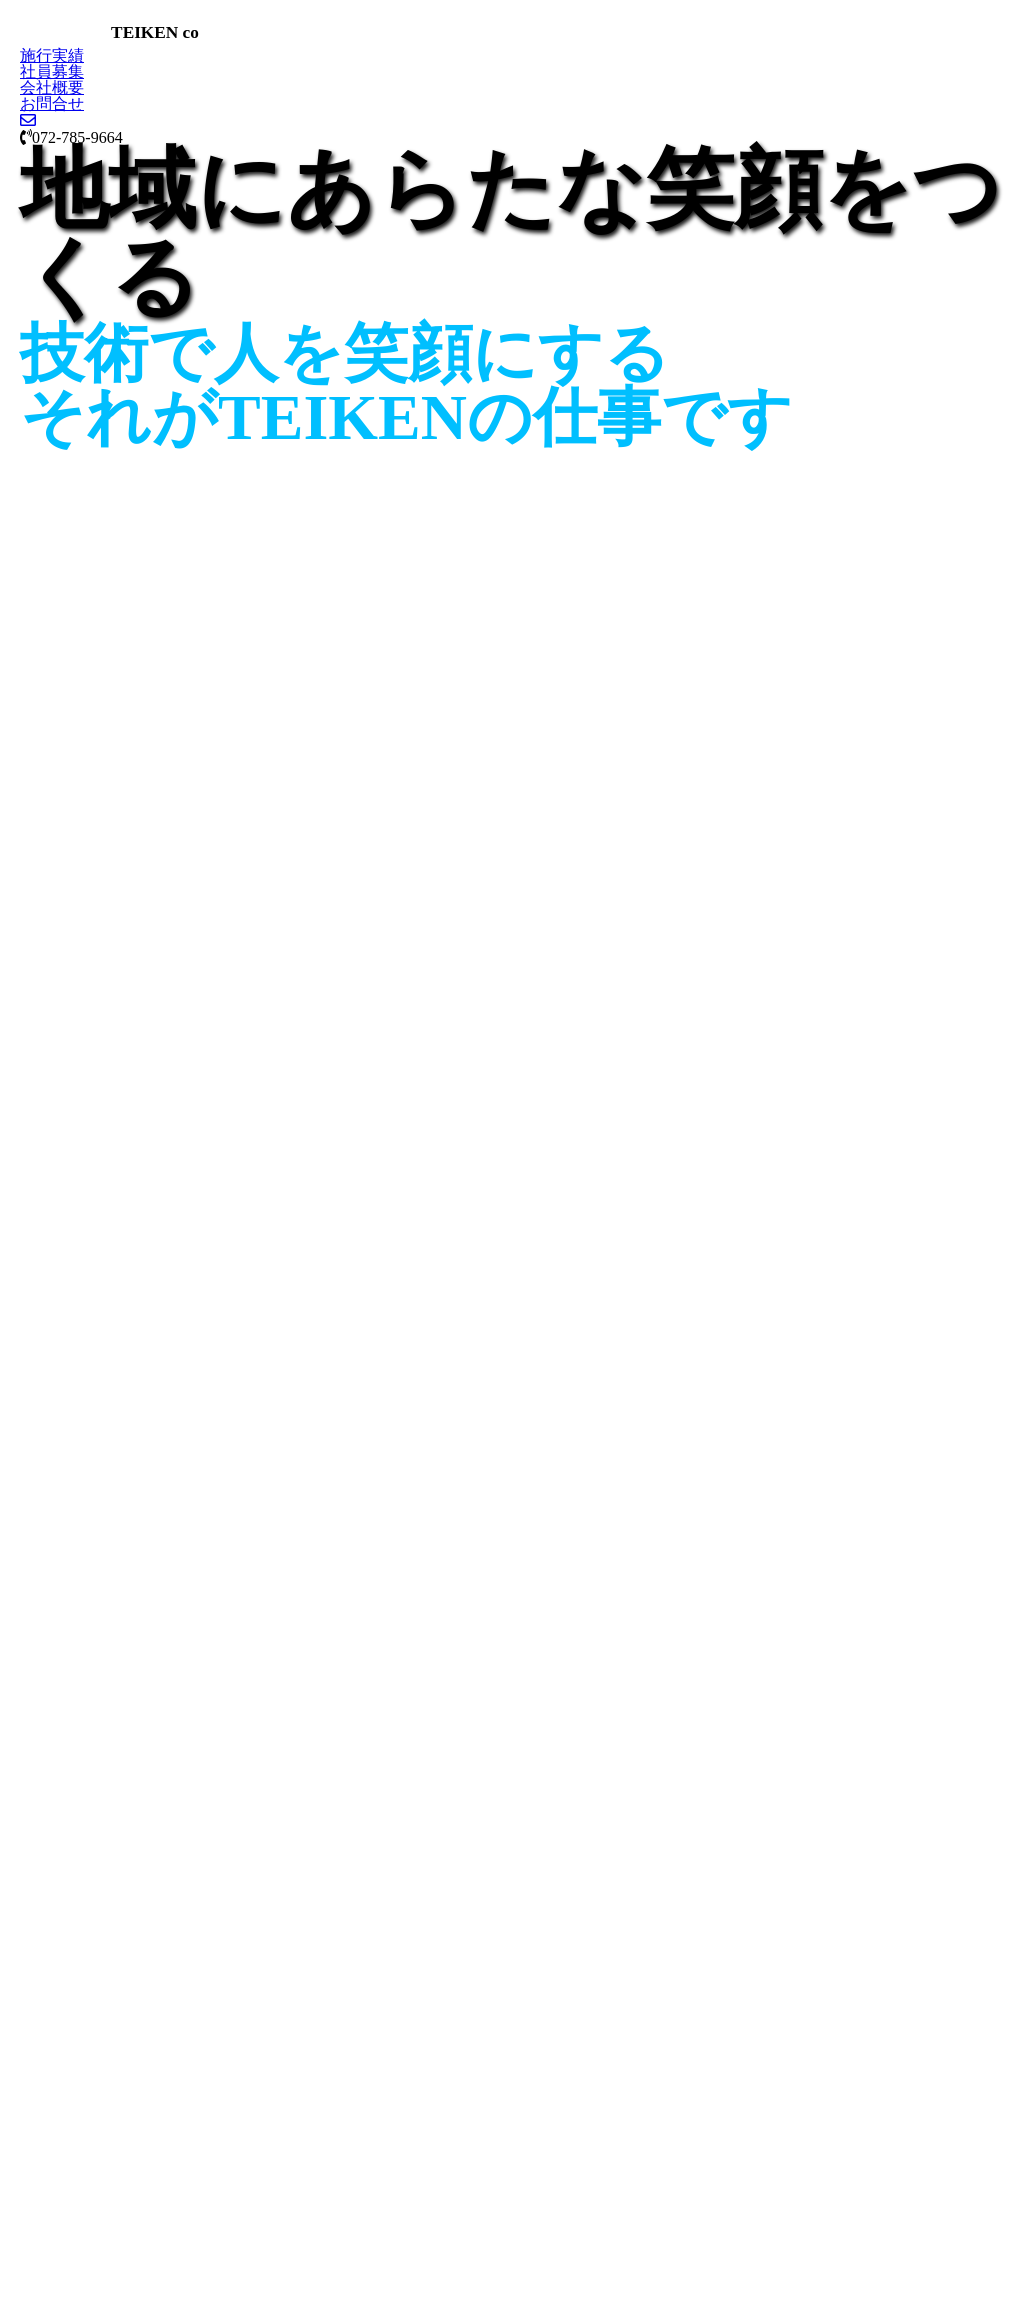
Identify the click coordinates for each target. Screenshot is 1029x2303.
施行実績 (52, 55)
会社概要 (52, 87)
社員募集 (52, 71)
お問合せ (52, 103)
